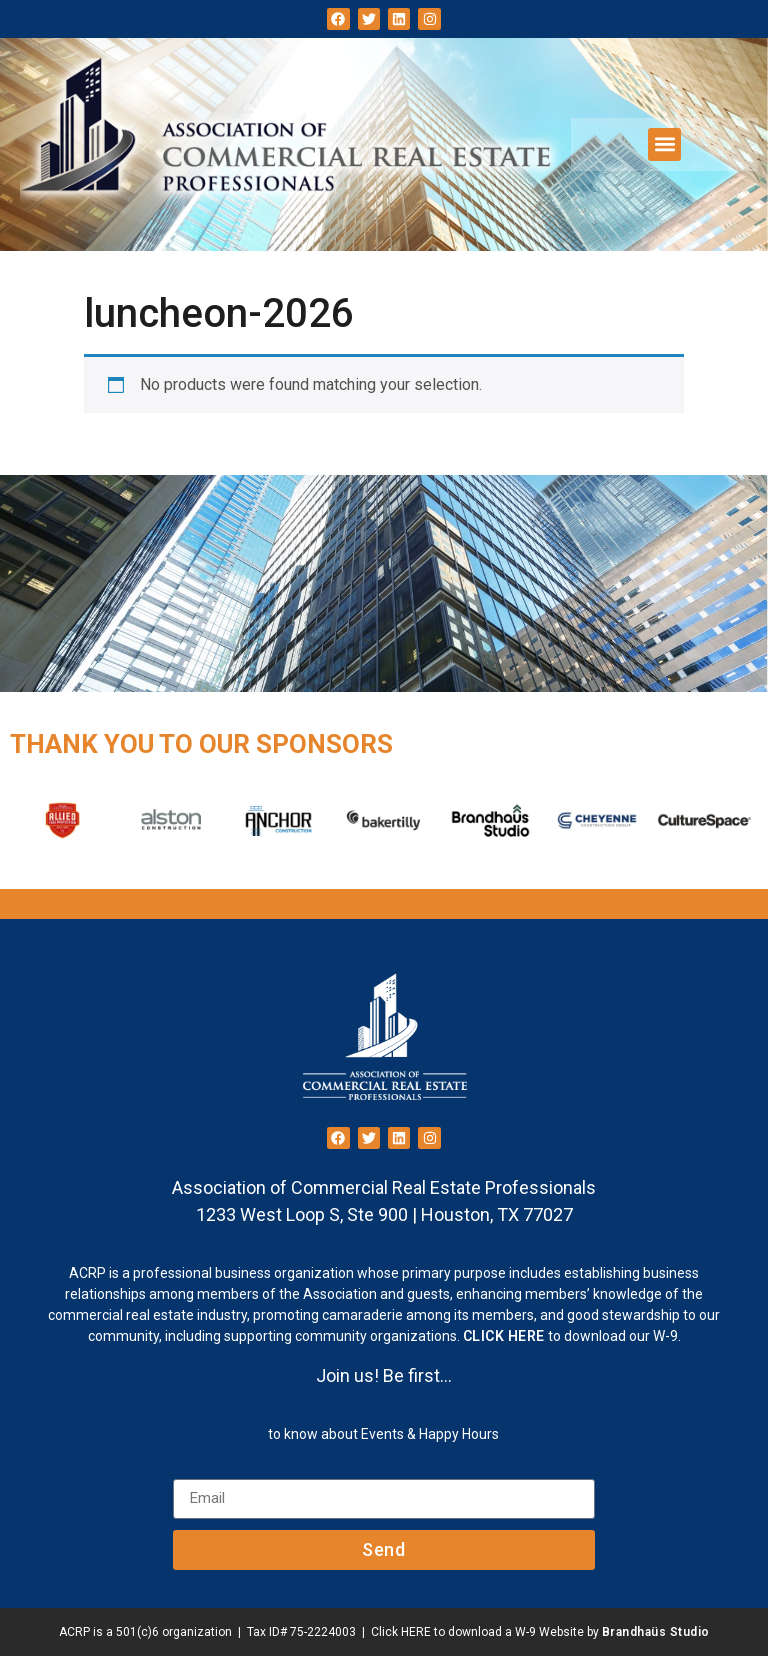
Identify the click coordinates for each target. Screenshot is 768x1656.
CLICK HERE (504, 1336)
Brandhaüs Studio (656, 1632)
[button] (664, 144)
